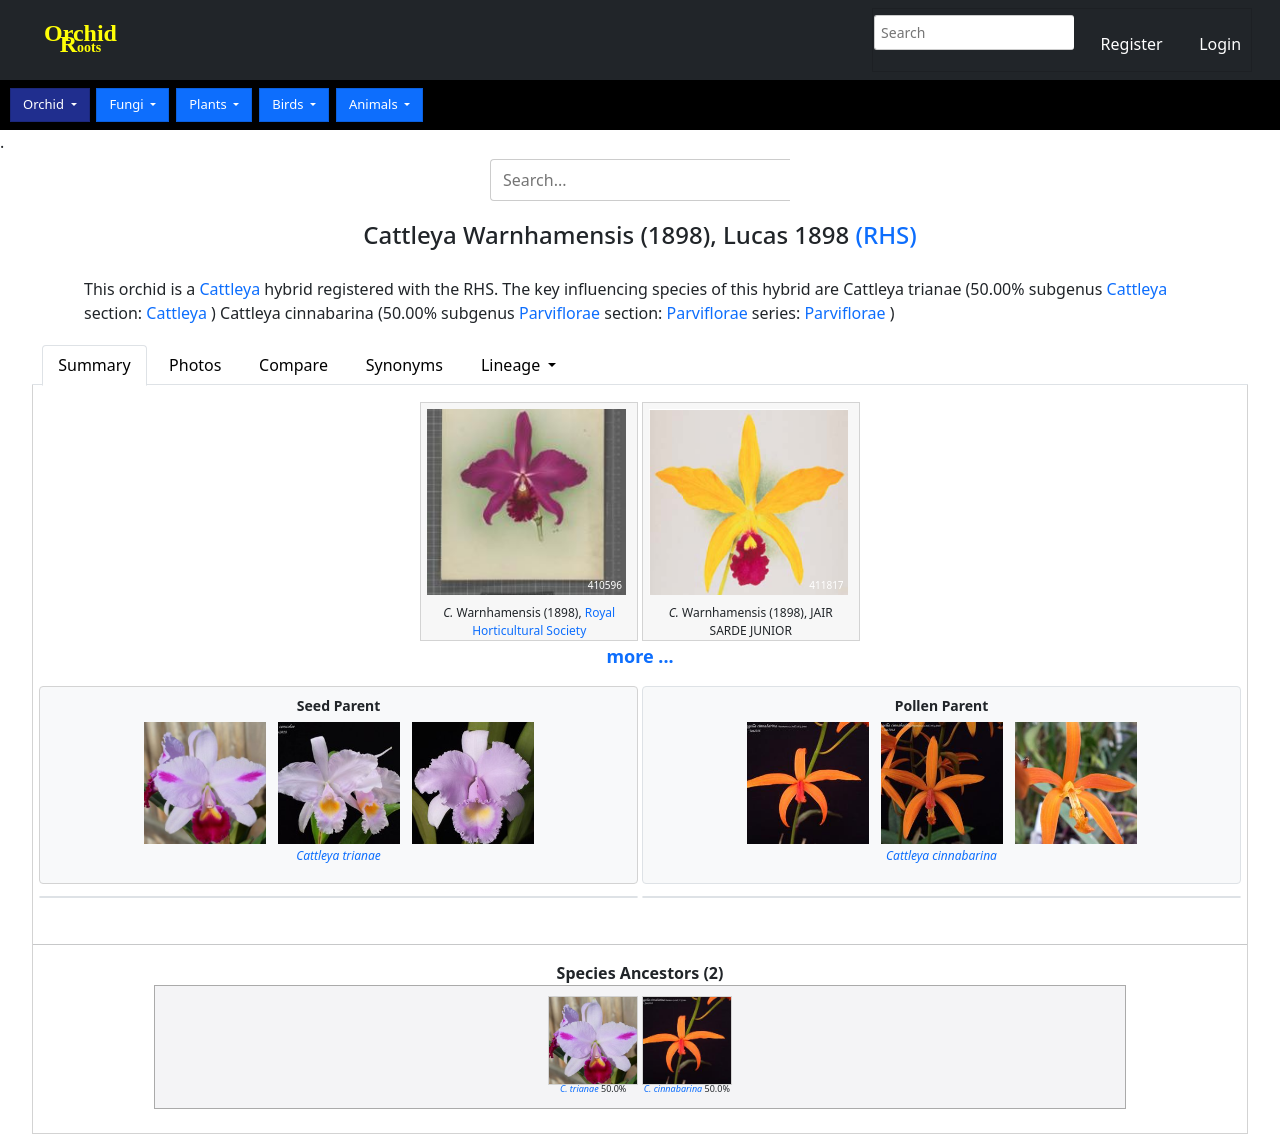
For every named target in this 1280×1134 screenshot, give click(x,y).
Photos (195, 365)
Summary (94, 365)
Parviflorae (559, 313)
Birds (289, 104)
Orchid (45, 104)
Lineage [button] (512, 365)
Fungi (128, 104)
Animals (375, 104)
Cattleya (230, 289)
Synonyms (404, 365)
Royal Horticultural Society (543, 621)
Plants (209, 104)
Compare (293, 365)
